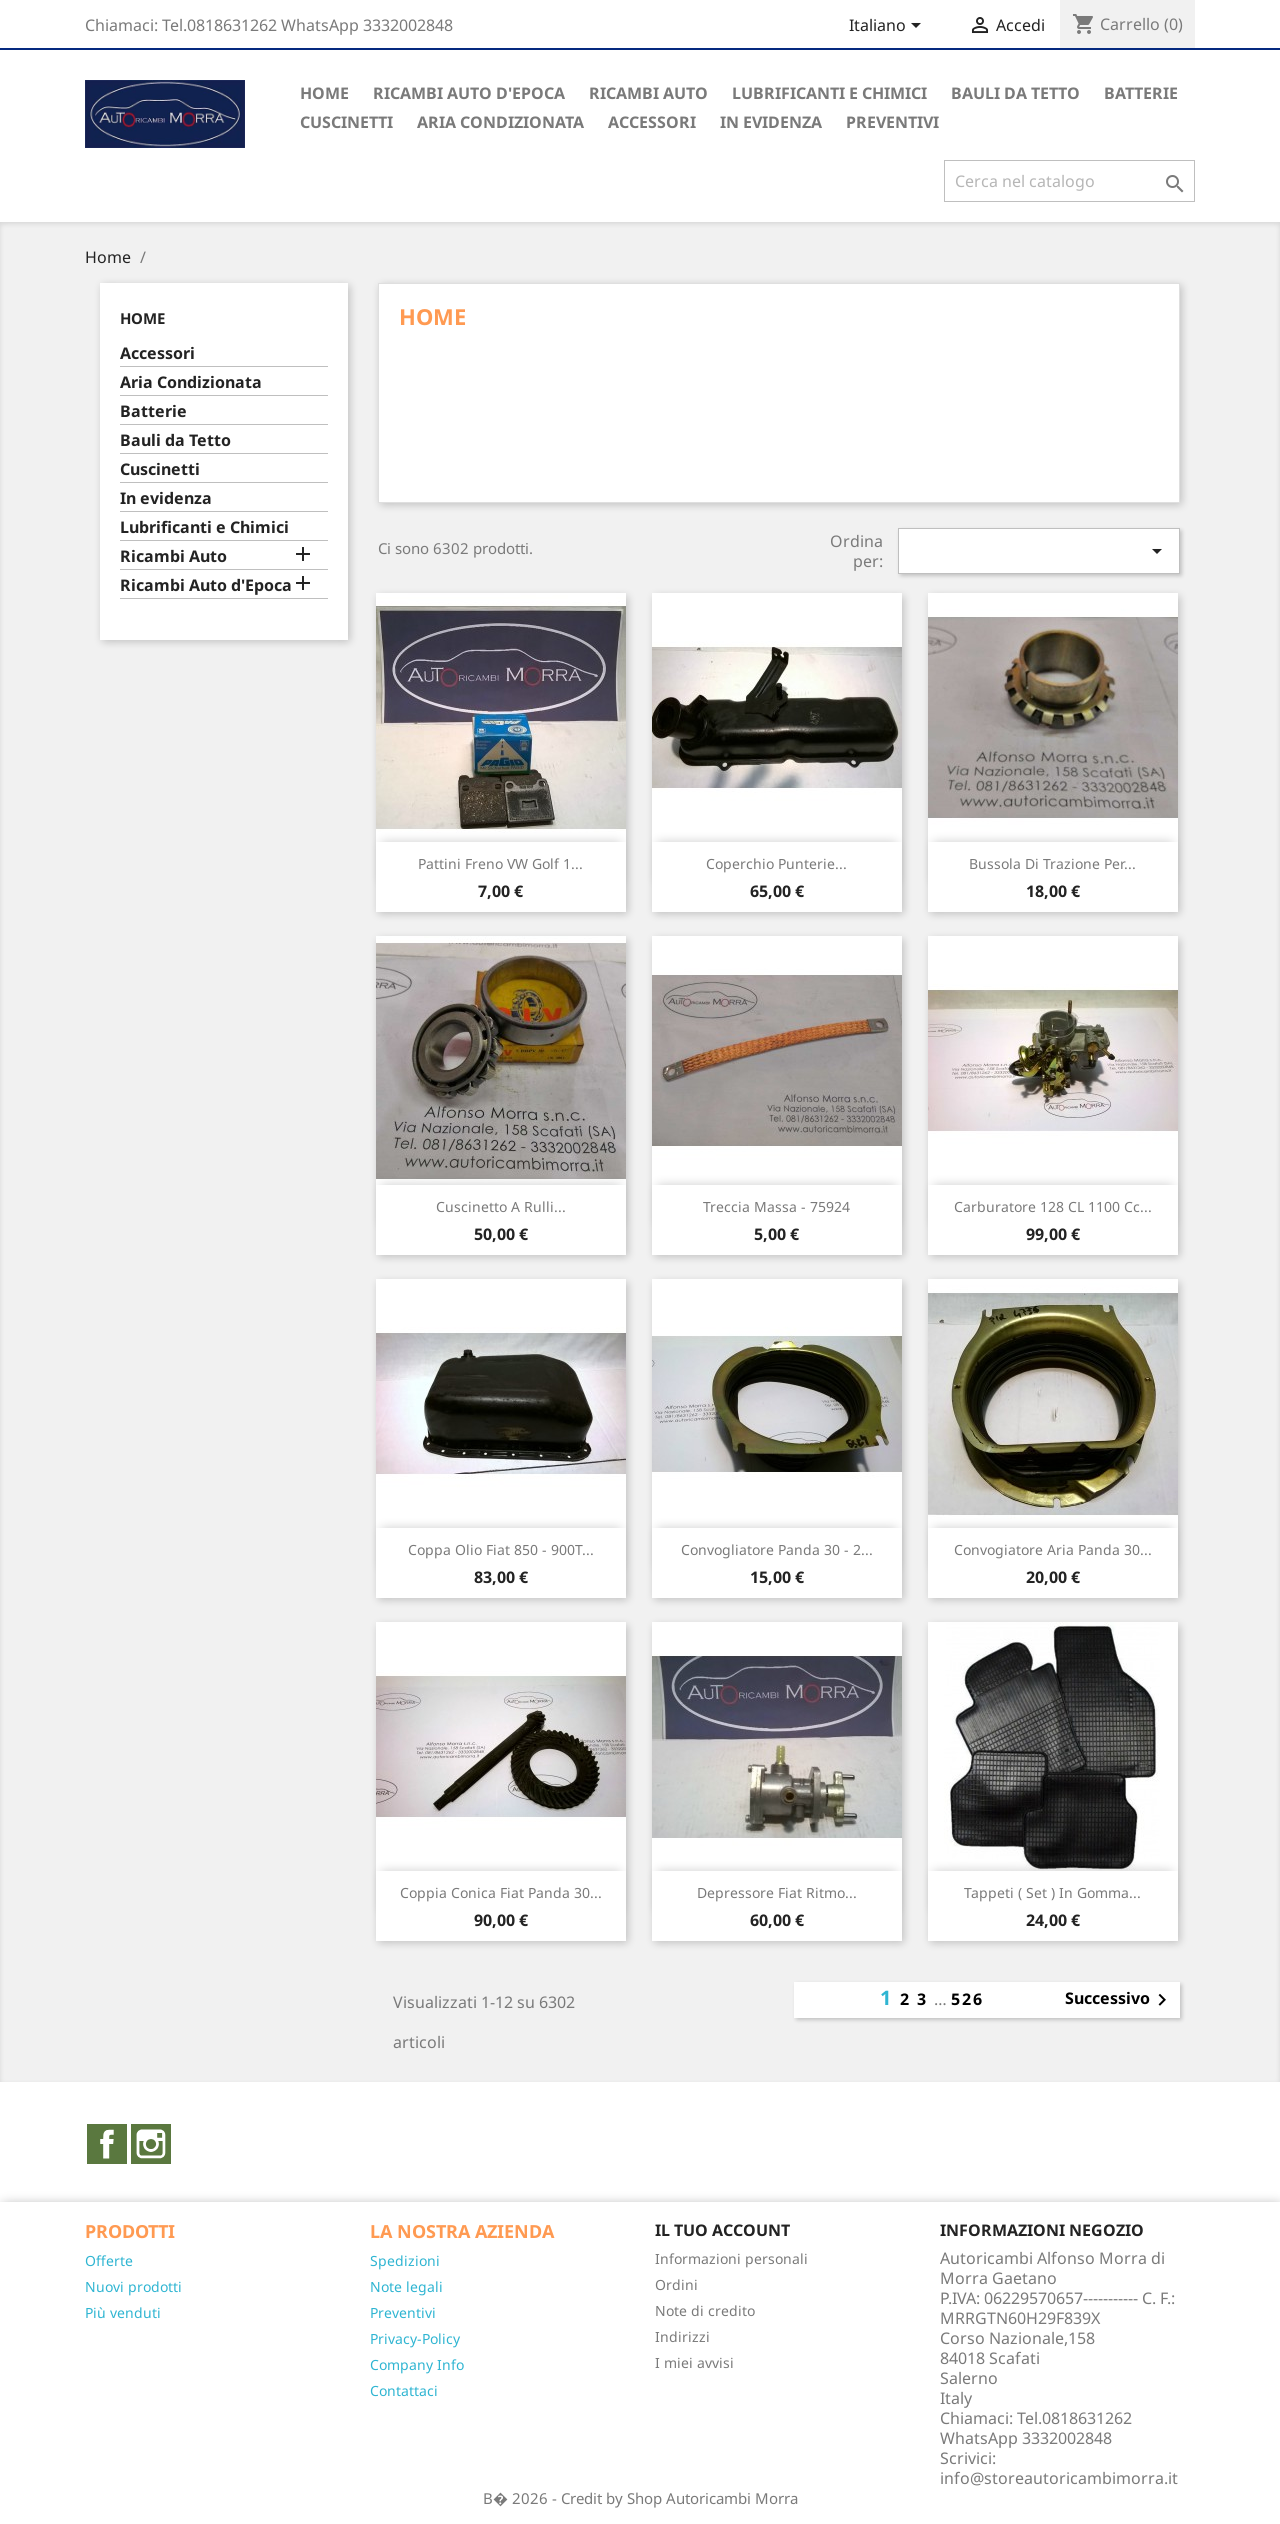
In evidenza (771, 122)
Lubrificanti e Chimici (829, 93)
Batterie (1141, 93)
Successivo (1119, 2000)
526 (967, 1999)
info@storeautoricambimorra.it (1059, 2478)
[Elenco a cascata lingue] (888, 27)
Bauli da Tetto (1015, 93)
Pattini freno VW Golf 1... (500, 863)
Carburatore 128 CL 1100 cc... (1053, 1206)
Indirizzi (682, 2336)
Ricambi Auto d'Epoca (469, 93)
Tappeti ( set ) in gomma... (1052, 1892)
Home (324, 93)
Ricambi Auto (173, 556)
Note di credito (705, 2310)
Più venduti (123, 2312)
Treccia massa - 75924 (776, 1206)
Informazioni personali (731, 2258)
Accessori (652, 122)
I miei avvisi (694, 2362)
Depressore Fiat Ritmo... (777, 1892)
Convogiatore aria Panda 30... (1053, 1549)
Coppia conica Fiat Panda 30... (501, 1892)
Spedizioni (405, 2260)
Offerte (109, 2260)
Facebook (107, 2144)
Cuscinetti (346, 122)
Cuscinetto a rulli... (501, 1206)
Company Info (417, 2364)
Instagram (151, 2144)
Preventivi (403, 2312)
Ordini (676, 2284)
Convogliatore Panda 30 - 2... (777, 1549)
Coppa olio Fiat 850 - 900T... (501, 1549)
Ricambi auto (648, 93)
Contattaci (404, 2390)
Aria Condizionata (500, 122)
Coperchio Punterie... (776, 863)
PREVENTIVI (892, 122)
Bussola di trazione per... (1052, 863)
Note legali (406, 2286)
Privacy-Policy (415, 2338)
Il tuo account (722, 2230)
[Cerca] (1069, 181)
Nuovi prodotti (133, 2286)
